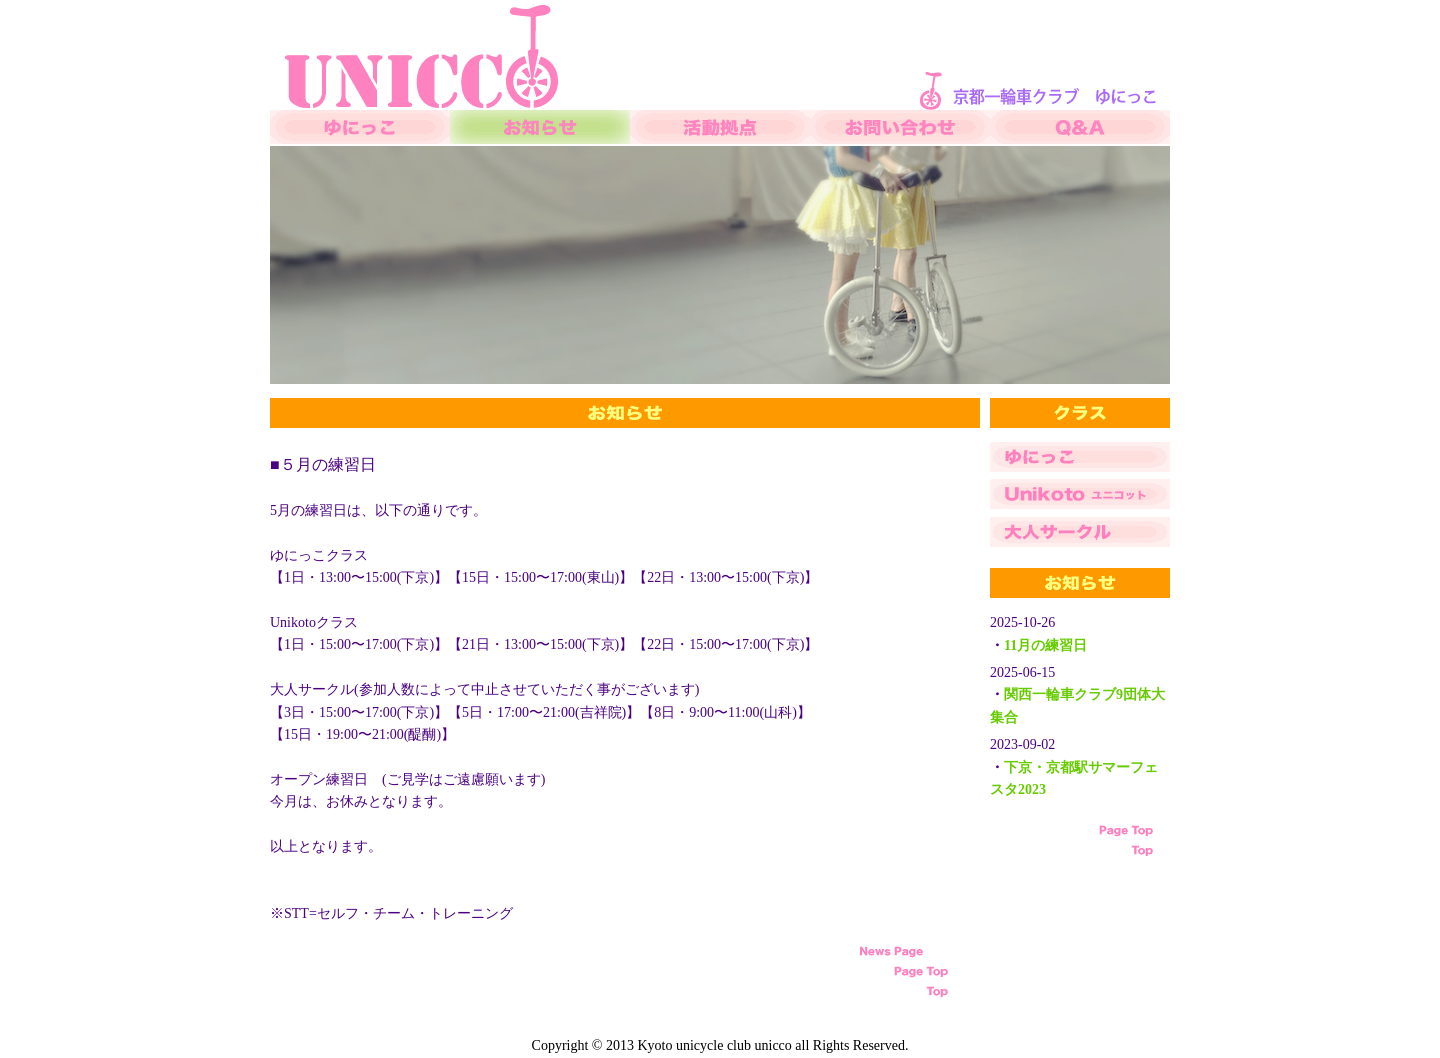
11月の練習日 (1045, 645)
